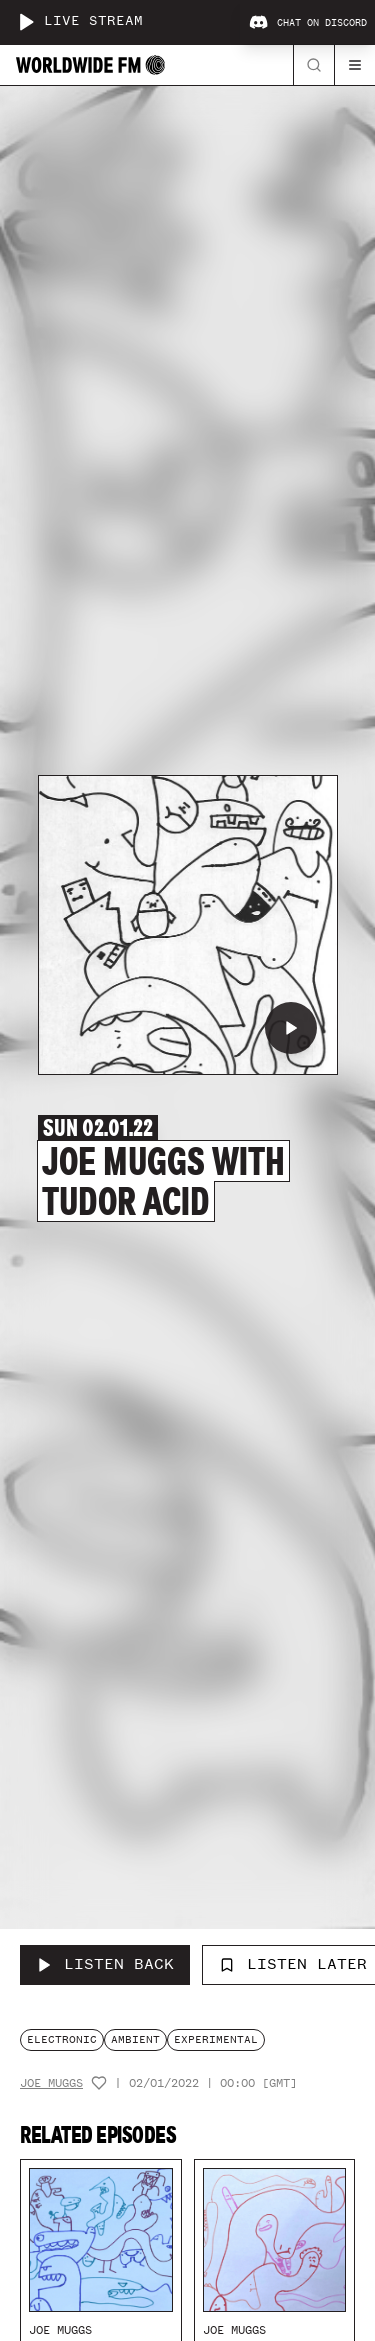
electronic (62, 2039)
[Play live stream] (26, 22)
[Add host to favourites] (99, 2083)
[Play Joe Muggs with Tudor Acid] (291, 1028)
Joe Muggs (51, 2083)
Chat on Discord (308, 23)
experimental (216, 2039)
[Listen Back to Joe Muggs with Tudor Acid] (105, 1965)
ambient (135, 2039)
